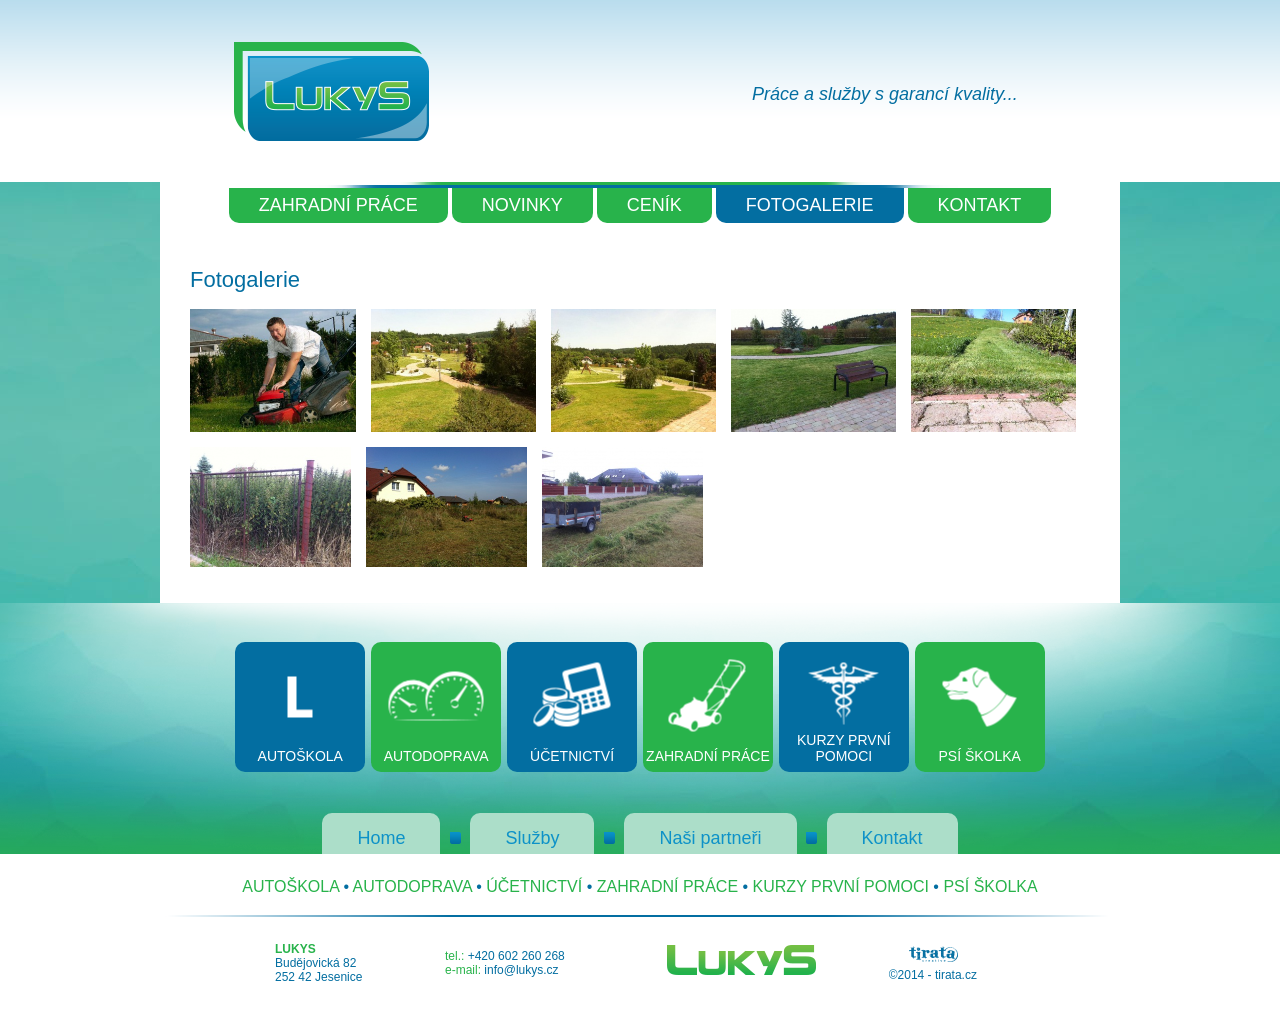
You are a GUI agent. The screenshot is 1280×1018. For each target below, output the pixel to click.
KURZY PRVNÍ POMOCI (841, 886)
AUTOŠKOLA (290, 886)
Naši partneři (710, 838)
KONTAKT (980, 205)
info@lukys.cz (521, 970)
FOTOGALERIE (810, 205)
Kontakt (892, 838)
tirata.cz (956, 975)
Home (381, 838)
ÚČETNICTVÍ (534, 886)
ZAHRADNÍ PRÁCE (338, 205)
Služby (532, 838)
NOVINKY (522, 205)
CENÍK (654, 205)
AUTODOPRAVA (412, 886)
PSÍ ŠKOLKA (990, 886)
